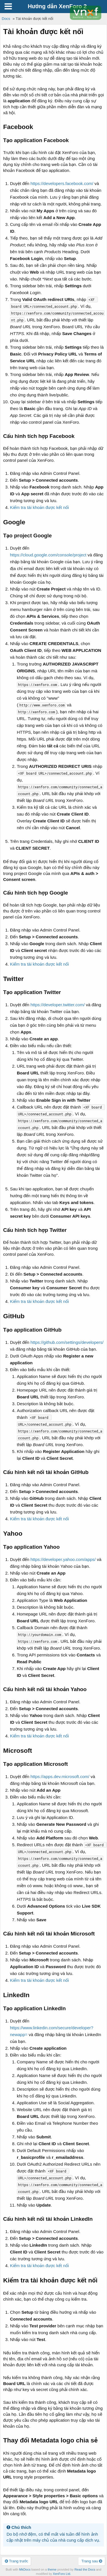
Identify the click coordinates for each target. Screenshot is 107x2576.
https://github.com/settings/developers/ (67, 1342)
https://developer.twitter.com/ (58, 1004)
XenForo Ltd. (62, 2573)
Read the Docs (84, 2569)
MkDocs (25, 2569)
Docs (6, 18)
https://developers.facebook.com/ (62, 183)
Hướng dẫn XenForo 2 (57, 6)
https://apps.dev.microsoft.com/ (60, 1776)
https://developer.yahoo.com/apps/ (63, 1559)
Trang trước (16, 2561)
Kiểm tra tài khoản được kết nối (39, 507)
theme (52, 2569)
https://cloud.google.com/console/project (48, 554)
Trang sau (91, 2561)
